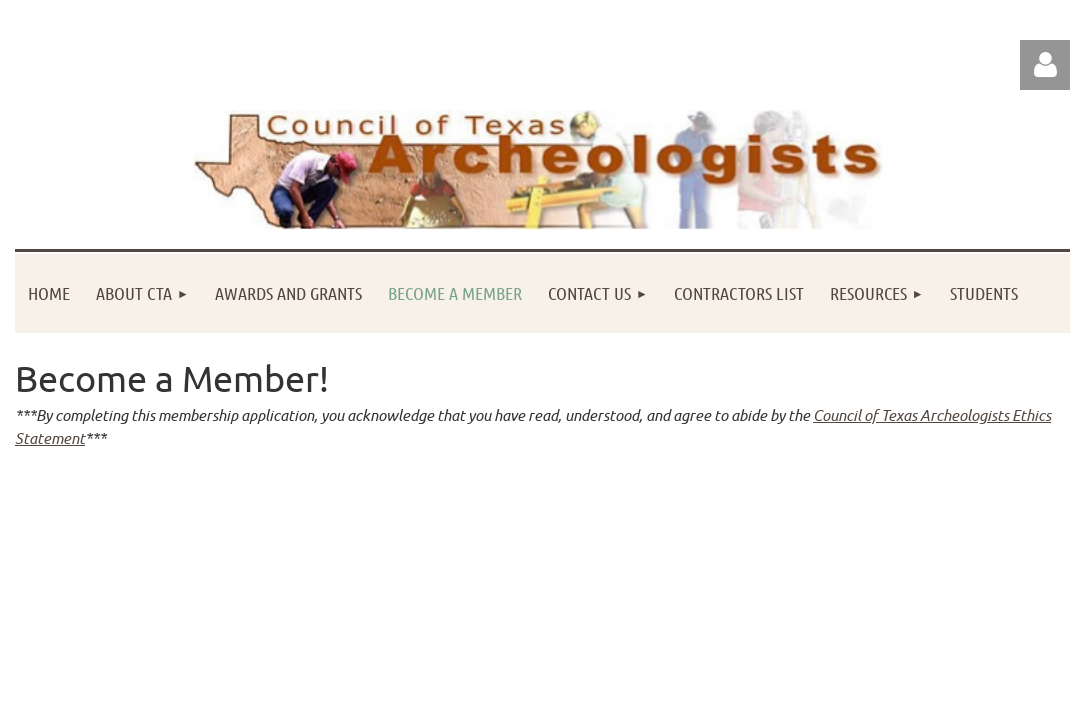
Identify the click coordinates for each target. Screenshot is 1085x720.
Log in (1045, 65)
